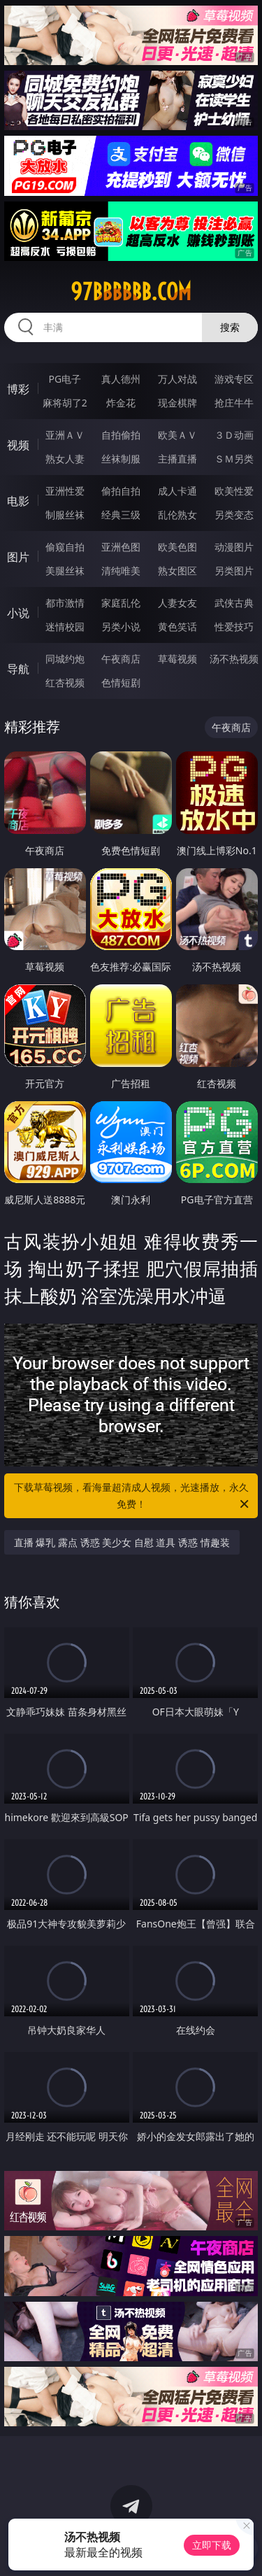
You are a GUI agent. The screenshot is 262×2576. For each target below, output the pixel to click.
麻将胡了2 (65, 402)
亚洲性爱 (65, 490)
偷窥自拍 (65, 546)
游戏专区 (234, 378)
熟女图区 (177, 570)
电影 (18, 501)
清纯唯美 (120, 570)
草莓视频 (177, 658)
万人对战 (177, 378)
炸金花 (121, 402)
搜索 (230, 327)
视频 (18, 445)
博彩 (18, 389)
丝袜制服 (120, 458)
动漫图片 (234, 546)
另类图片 (234, 570)
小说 (18, 613)
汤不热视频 (234, 658)
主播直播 (177, 458)
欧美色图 (177, 546)
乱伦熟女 (177, 514)
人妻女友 (177, 602)
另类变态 (234, 514)
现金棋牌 (177, 402)
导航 (18, 669)
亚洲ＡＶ (65, 434)
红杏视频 (65, 682)
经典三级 (120, 514)
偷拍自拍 (120, 490)
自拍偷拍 (120, 434)
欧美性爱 (234, 490)
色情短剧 (120, 682)
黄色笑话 (177, 626)
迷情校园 (65, 626)
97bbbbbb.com (131, 292)
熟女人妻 (65, 458)
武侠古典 (234, 602)
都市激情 (65, 602)
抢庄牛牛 (234, 402)
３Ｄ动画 (234, 434)
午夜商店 (120, 658)
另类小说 (120, 626)
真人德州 (120, 378)
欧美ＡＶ (177, 434)
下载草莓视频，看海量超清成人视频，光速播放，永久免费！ (133, 1496)
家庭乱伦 (120, 602)
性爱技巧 (234, 626)
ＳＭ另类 (234, 458)
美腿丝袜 (65, 570)
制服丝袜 (65, 514)
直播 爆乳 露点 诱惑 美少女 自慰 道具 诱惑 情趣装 (122, 1542)
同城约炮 (65, 658)
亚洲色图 (120, 546)
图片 (18, 557)
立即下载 (211, 2545)
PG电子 (64, 378)
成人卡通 (177, 490)
